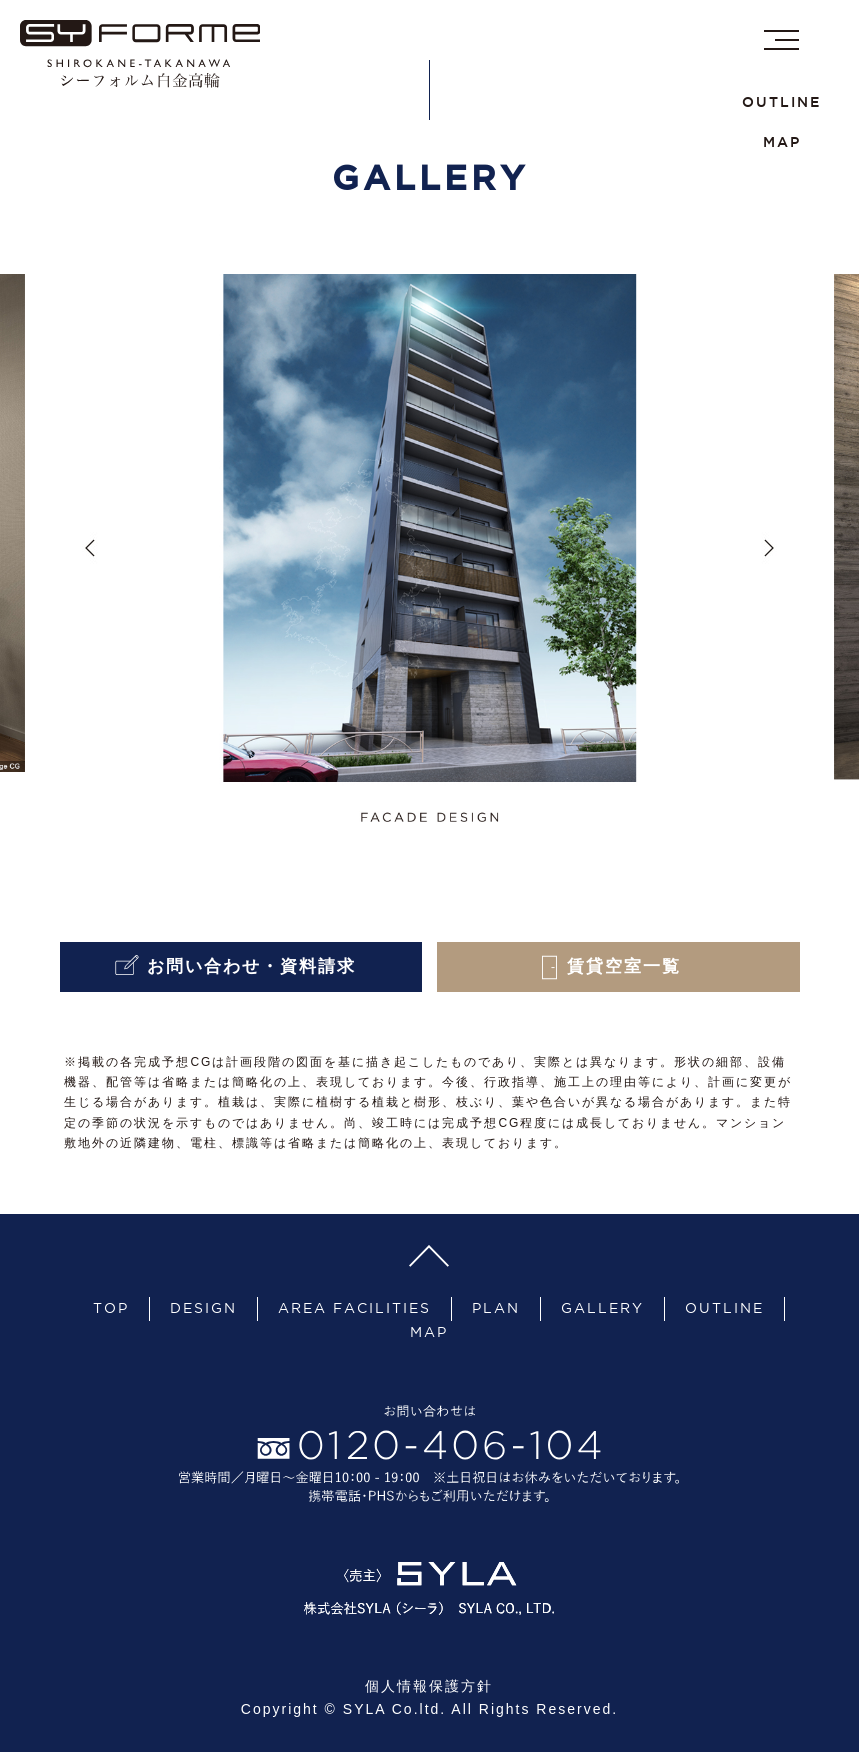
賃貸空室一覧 (618, 967)
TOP (111, 1308)
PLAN (496, 1308)
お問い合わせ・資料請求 (240, 967)
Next (769, 548)
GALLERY (602, 1308)
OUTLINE (781, 102)
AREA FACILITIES (354, 1308)
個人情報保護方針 (429, 1686)
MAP (782, 142)
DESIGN (203, 1308)
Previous (90, 548)
